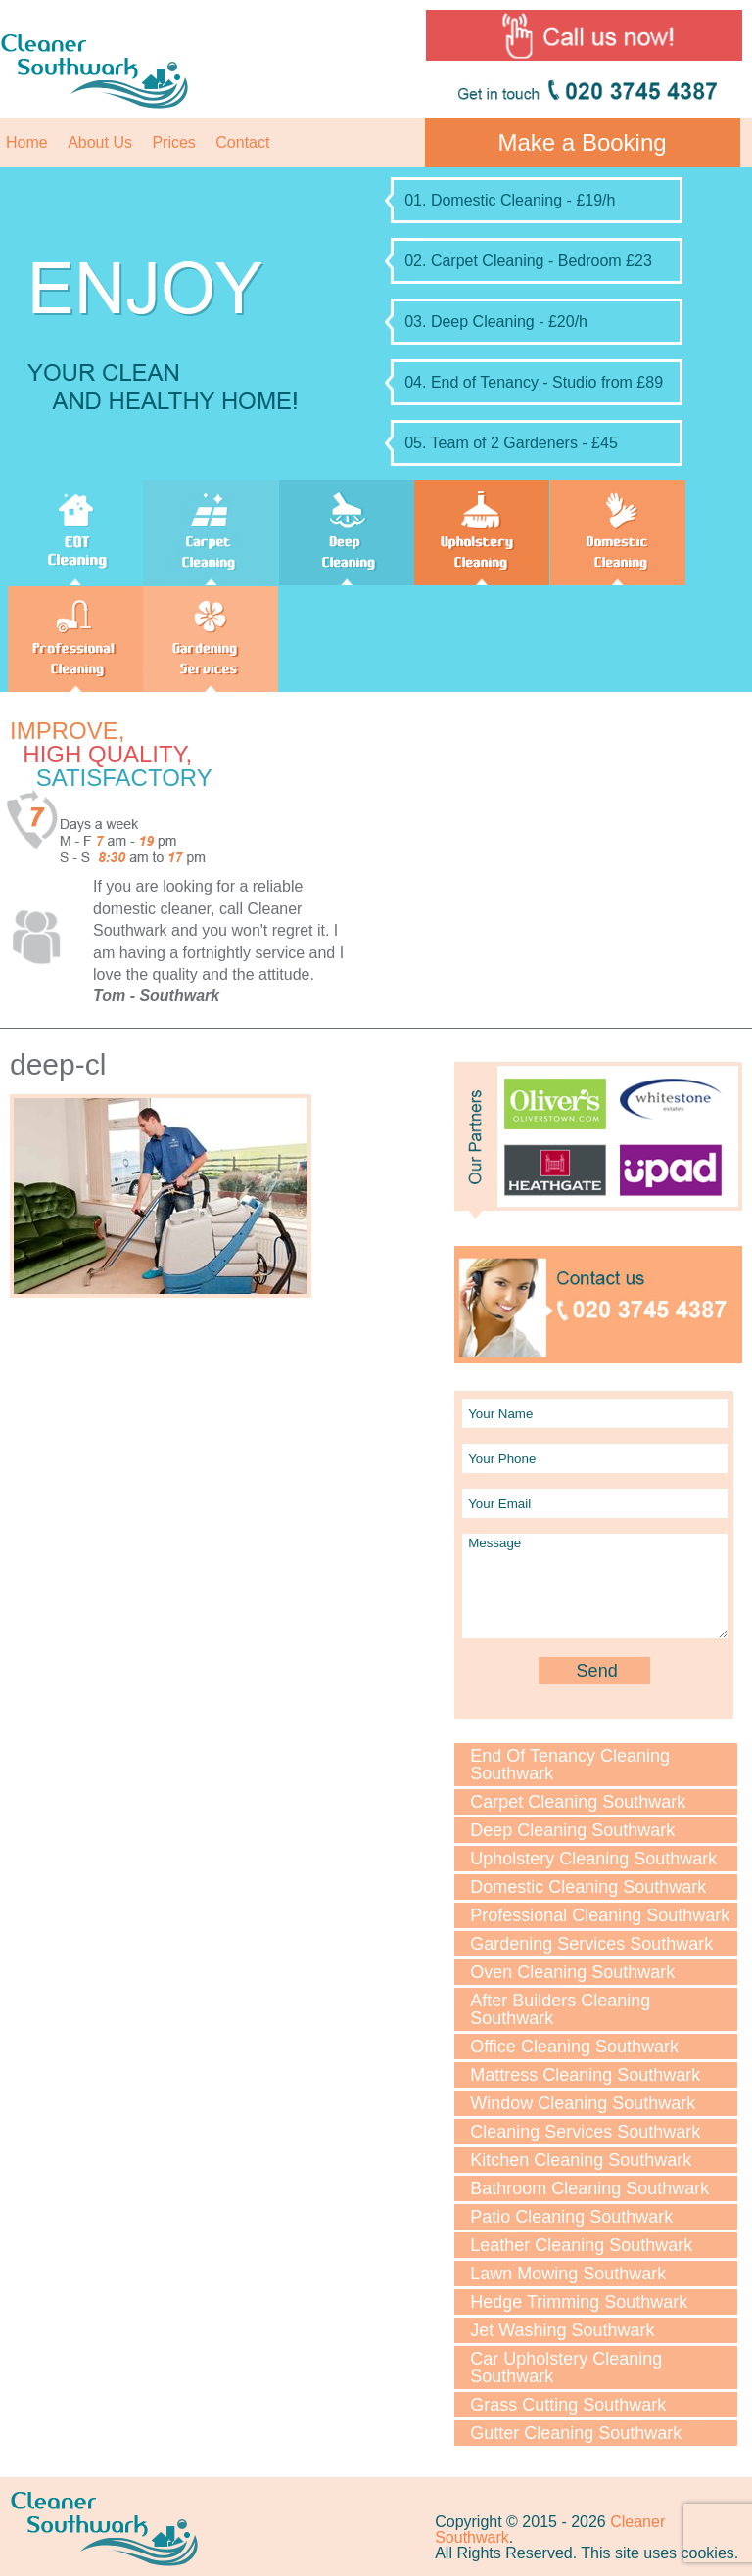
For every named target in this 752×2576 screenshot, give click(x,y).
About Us (100, 142)
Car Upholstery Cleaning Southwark (566, 2367)
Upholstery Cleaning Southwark (593, 1858)
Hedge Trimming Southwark (578, 2302)
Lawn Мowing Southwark (568, 2273)
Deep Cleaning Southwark (572, 1830)
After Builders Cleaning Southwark (560, 2009)
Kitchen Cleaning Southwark (580, 2160)
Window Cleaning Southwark (582, 2103)
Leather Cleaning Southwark (581, 2245)
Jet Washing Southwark (562, 2330)
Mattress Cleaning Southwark (585, 2075)
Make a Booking (582, 142)
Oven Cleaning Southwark (572, 1972)
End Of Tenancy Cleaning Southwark (570, 1764)
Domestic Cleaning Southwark (588, 1887)
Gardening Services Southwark (591, 1944)
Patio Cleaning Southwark (571, 2217)
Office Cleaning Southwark (574, 2046)
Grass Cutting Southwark (568, 2405)
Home (27, 142)
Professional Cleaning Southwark (599, 1915)
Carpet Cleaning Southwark (577, 1802)
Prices (173, 142)
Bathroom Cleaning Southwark (589, 2188)
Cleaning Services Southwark (585, 2131)
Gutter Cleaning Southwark (576, 2433)
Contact (242, 142)
